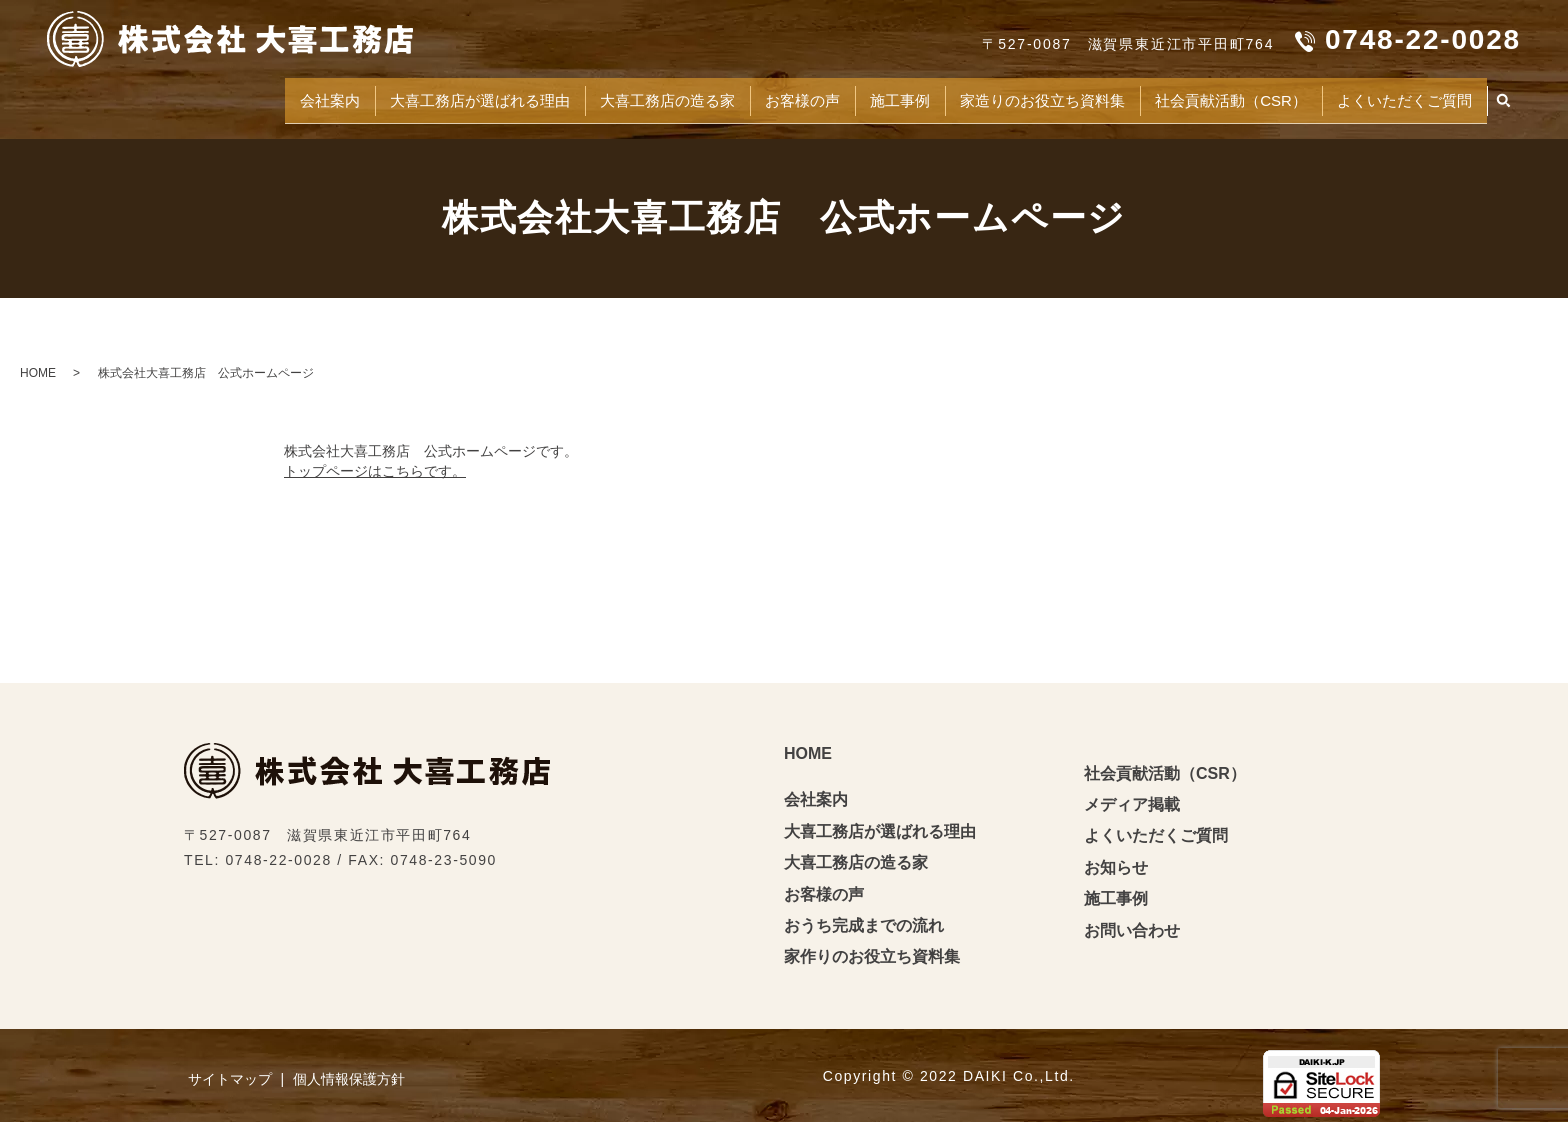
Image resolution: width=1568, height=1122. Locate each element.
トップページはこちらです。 (375, 462)
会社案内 (176, 95)
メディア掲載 (1132, 795)
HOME (38, 364)
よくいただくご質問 (1393, 95)
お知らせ (1116, 858)
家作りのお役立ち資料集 (872, 948)
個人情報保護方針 (349, 1071)
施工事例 (822, 95)
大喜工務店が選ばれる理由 (346, 95)
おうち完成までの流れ (864, 916)
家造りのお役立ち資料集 (983, 95)
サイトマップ (230, 1071)
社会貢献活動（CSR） (1197, 95)
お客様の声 (711, 95)
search (1504, 97)
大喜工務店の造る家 (558, 95)
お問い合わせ (1132, 921)
